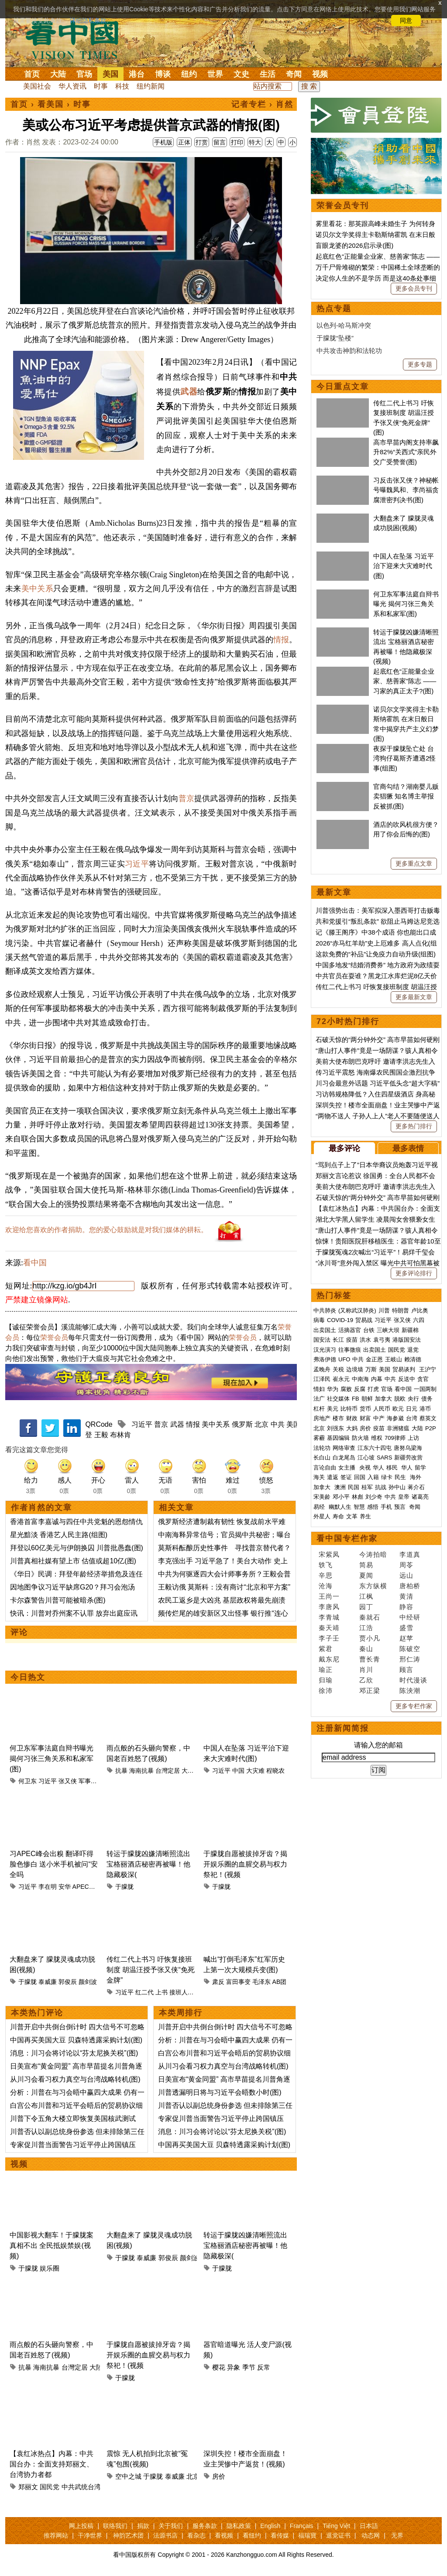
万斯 (371, 1369)
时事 (101, 86)
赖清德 (412, 1359)
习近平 (137, 864)
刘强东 (335, 1428)
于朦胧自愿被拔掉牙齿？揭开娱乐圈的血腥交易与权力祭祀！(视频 (245, 1864)
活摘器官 (349, 1330)
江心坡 (366, 1457)
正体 (184, 142)
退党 (413, 1349)
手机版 (163, 142)
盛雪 (406, 1627)
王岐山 (393, 1359)
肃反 (218, 1981)
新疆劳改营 (408, 1457)
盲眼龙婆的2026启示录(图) (354, 245)
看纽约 (252, 2535)
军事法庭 (91, 1781)
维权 (376, 1438)
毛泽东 (261, 1981)
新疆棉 (410, 1330)
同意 (406, 20)
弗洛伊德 (324, 1359)
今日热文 (27, 1677)
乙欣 (366, 1680)
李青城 (329, 1617)
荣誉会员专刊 (342, 205)
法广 (319, 1398)
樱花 (218, 2367)
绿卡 (386, 1477)
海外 (416, 1477)
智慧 (359, 1507)
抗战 (380, 1487)
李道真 (409, 1554)
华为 (332, 1389)
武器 (188, 391)
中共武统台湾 (81, 2486)
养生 (365, 1516)
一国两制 (425, 1389)
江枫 (366, 1596)
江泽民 (321, 1379)
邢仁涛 (409, 1659)
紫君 (326, 1648)
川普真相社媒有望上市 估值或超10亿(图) (73, 1561)
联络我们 (115, 2525)
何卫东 (27, 1781)
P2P (430, 1428)
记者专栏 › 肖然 (262, 104)
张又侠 (67, 1781)
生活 (267, 74)
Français (301, 2525)
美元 (332, 1408)
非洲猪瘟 (398, 1428)
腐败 (346, 1389)
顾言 (406, 1669)
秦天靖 (329, 1627)
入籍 (373, 1477)
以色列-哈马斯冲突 (343, 325)
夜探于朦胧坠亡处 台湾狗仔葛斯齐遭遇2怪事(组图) (404, 758)
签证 (346, 1477)
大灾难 (255, 1770)
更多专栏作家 (413, 1705)
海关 (319, 1477)
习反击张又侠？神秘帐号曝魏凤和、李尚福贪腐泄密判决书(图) (406, 490)
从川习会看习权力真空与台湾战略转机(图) (75, 2079)
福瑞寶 (307, 2535)
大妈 (352, 1428)
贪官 (423, 1379)
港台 (136, 74)
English (270, 2525)
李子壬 (329, 1638)
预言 (400, 1507)
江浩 (366, 1627)
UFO (344, 1359)
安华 (64, 1886)
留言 (219, 142)
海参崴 (395, 1418)
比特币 (349, 1408)
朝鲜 (367, 1398)
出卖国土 (324, 1330)
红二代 (144, 1992)
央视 (365, 1467)
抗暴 (121, 1770)
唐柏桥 (409, 1585)
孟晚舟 (321, 1369)
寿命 (338, 1516)
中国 (238, 1770)
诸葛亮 (420, 1497)
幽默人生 (340, 1507)
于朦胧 (124, 1886)
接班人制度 (184, 1992)
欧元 (398, 1408)
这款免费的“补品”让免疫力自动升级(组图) (376, 954)
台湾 (411, 1418)
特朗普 (400, 1310)
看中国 (77, 39)
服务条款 (205, 2525)
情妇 (319, 1389)
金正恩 (374, 1359)
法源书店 (165, 2535)
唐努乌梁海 (408, 1448)
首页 (32, 74)
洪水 (365, 1339)
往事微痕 (349, 1349)
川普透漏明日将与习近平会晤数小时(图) (220, 2092)
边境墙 (354, 1369)
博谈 (163, 74)
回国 (359, 1477)
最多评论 (344, 1148)
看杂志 (196, 2535)
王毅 (101, 1435)
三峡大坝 (388, 1330)
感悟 (372, 1507)
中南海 (360, 1379)
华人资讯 (72, 86)
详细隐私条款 (88, 20)
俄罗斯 (242, 1424)
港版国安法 (406, 1339)
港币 (425, 1408)
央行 (413, 1398)
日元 (411, 1408)
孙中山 (397, 1487)
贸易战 (363, 1320)
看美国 (51, 104)
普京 (186, 798)
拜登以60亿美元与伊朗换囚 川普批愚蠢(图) (76, 1548)
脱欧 (400, 1398)
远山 (406, 1575)
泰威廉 (47, 1981)
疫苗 (352, 1339)
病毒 (319, 1320)
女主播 (347, 1467)
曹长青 (369, 1659)
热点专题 (333, 308)
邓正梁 (369, 1690)
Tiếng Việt (336, 2525)
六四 (418, 1320)
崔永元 (341, 1379)
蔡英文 (428, 1418)
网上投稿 (81, 2525)
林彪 (357, 1497)
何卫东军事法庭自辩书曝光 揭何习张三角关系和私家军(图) (51, 1758)
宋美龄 (321, 1497)
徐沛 (326, 1690)
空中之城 (128, 2476)
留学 (420, 1467)
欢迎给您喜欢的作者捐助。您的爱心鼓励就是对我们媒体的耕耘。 (106, 1229)
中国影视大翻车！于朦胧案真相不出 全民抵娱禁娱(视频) (51, 2245)
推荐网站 (56, 2535)
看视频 (224, 2535)
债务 (427, 1398)
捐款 (143, 2525)
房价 (218, 2476)
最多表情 (408, 1148)
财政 (352, 1418)
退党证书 (338, 2535)
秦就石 (369, 1617)
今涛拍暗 (373, 1554)
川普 (384, 1310)
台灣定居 (167, 1770)
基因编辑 (338, 1438)
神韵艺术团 (128, 2535)
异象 (233, 2367)
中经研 (409, 1617)
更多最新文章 (413, 996)
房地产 (321, 1418)
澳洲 (340, 1487)
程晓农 (275, 1770)
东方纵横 (373, 1585)
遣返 (332, 1477)
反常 (263, 2367)
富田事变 (238, 1981)
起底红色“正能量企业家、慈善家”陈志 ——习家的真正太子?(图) (404, 681)
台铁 (369, 1330)
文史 (241, 74)
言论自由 (324, 1467)
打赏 (202, 142)
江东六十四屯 (375, 1448)
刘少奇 (373, 1497)
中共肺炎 (324, 1310)
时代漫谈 (413, 1680)
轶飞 (326, 1565)
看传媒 (280, 2535)
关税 (338, 1369)
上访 (413, 1438)
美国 (110, 74)
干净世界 (90, 2535)
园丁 (366, 1606)
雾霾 (319, 1438)
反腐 (359, 1389)
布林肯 (120, 1435)
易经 (320, 1507)
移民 (392, 1467)
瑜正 (326, 1669)
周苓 (406, 1565)
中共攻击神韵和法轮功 (349, 350)
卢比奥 (419, 1310)
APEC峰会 (86, 1886)
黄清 (406, 1596)
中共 (278, 1424)
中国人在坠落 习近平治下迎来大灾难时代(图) (403, 565)
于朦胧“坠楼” (335, 338)
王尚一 (329, 1596)
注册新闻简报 (342, 1728)
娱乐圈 (49, 2268)
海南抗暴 (141, 1770)
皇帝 (403, 1497)
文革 (352, 1516)
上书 (161, 1992)
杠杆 (319, 1408)
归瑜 (326, 1680)
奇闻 (294, 74)
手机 (386, 1507)
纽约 (189, 74)
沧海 (326, 1585)
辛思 (326, 1575)
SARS (384, 1457)
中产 (379, 1418)
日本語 (369, 2525)
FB (355, 1398)
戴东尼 (329, 1659)
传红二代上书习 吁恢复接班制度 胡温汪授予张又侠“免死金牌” (151, 1970)
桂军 (367, 1487)
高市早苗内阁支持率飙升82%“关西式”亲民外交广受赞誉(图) (406, 452)
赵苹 (406, 1638)
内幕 (376, 1379)
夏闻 (366, 1575)
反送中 (406, 1379)
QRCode (98, 1424)
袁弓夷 (381, 1339)
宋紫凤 (329, 1554)
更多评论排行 (413, 1273)
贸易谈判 (404, 1369)
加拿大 (383, 1398)
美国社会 (37, 86)
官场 (84, 74)
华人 (378, 1467)
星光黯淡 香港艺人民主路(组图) (58, 1534)
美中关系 (37, 588)
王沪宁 (427, 1369)
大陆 (58, 74)
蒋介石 (417, 1487)
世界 (215, 74)
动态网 (370, 2535)
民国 (353, 1487)
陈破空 (409, 1648)
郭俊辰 (67, 1981)
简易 (366, 1565)
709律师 (395, 1438)
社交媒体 (338, 1398)
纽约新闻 (151, 86)
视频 (320, 74)
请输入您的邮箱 (378, 1745)
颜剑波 (88, 1981)
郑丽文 (28, 2486)
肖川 (366, 1669)
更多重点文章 (413, 863)
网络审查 (344, 1448)
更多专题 (420, 364)
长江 (338, 1339)
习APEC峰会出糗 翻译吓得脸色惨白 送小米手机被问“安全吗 (54, 1864)
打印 (237, 142)
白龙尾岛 (344, 1457)
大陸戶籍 (194, 1770)
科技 (122, 86)
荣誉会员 (54, 1337)
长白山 (321, 1457)
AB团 (279, 1981)
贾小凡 (369, 1638)
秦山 (366, 1648)
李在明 (47, 1886)
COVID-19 (340, 1320)
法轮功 (321, 1448)
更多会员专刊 (413, 288)
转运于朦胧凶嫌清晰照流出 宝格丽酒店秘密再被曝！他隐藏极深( (148, 1864)
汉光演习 (324, 1349)
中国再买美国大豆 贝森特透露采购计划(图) (76, 2040)
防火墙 (360, 1438)
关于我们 (170, 2525)
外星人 (321, 1516)
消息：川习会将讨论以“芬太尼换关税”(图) (74, 2053)
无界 (397, 2535)
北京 (261, 1424)
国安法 (321, 1339)
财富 (365, 1418)
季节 (248, 2367)
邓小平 (341, 1497)
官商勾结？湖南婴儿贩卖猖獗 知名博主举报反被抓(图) (406, 796)
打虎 (373, 1389)
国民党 (49, 2486)
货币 (365, 1408)
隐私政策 (239, 2525)
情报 (281, 639)
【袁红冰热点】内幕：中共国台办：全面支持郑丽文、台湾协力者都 (51, 2464)
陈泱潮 (409, 1690)
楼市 (338, 1418)
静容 (406, 1606)
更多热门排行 (413, 1126)
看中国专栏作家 (347, 1538)
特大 (255, 142)
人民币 (381, 1408)
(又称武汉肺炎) (357, 1310)
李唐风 (329, 1606)
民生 (401, 1477)
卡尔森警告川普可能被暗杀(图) (58, 1600)
